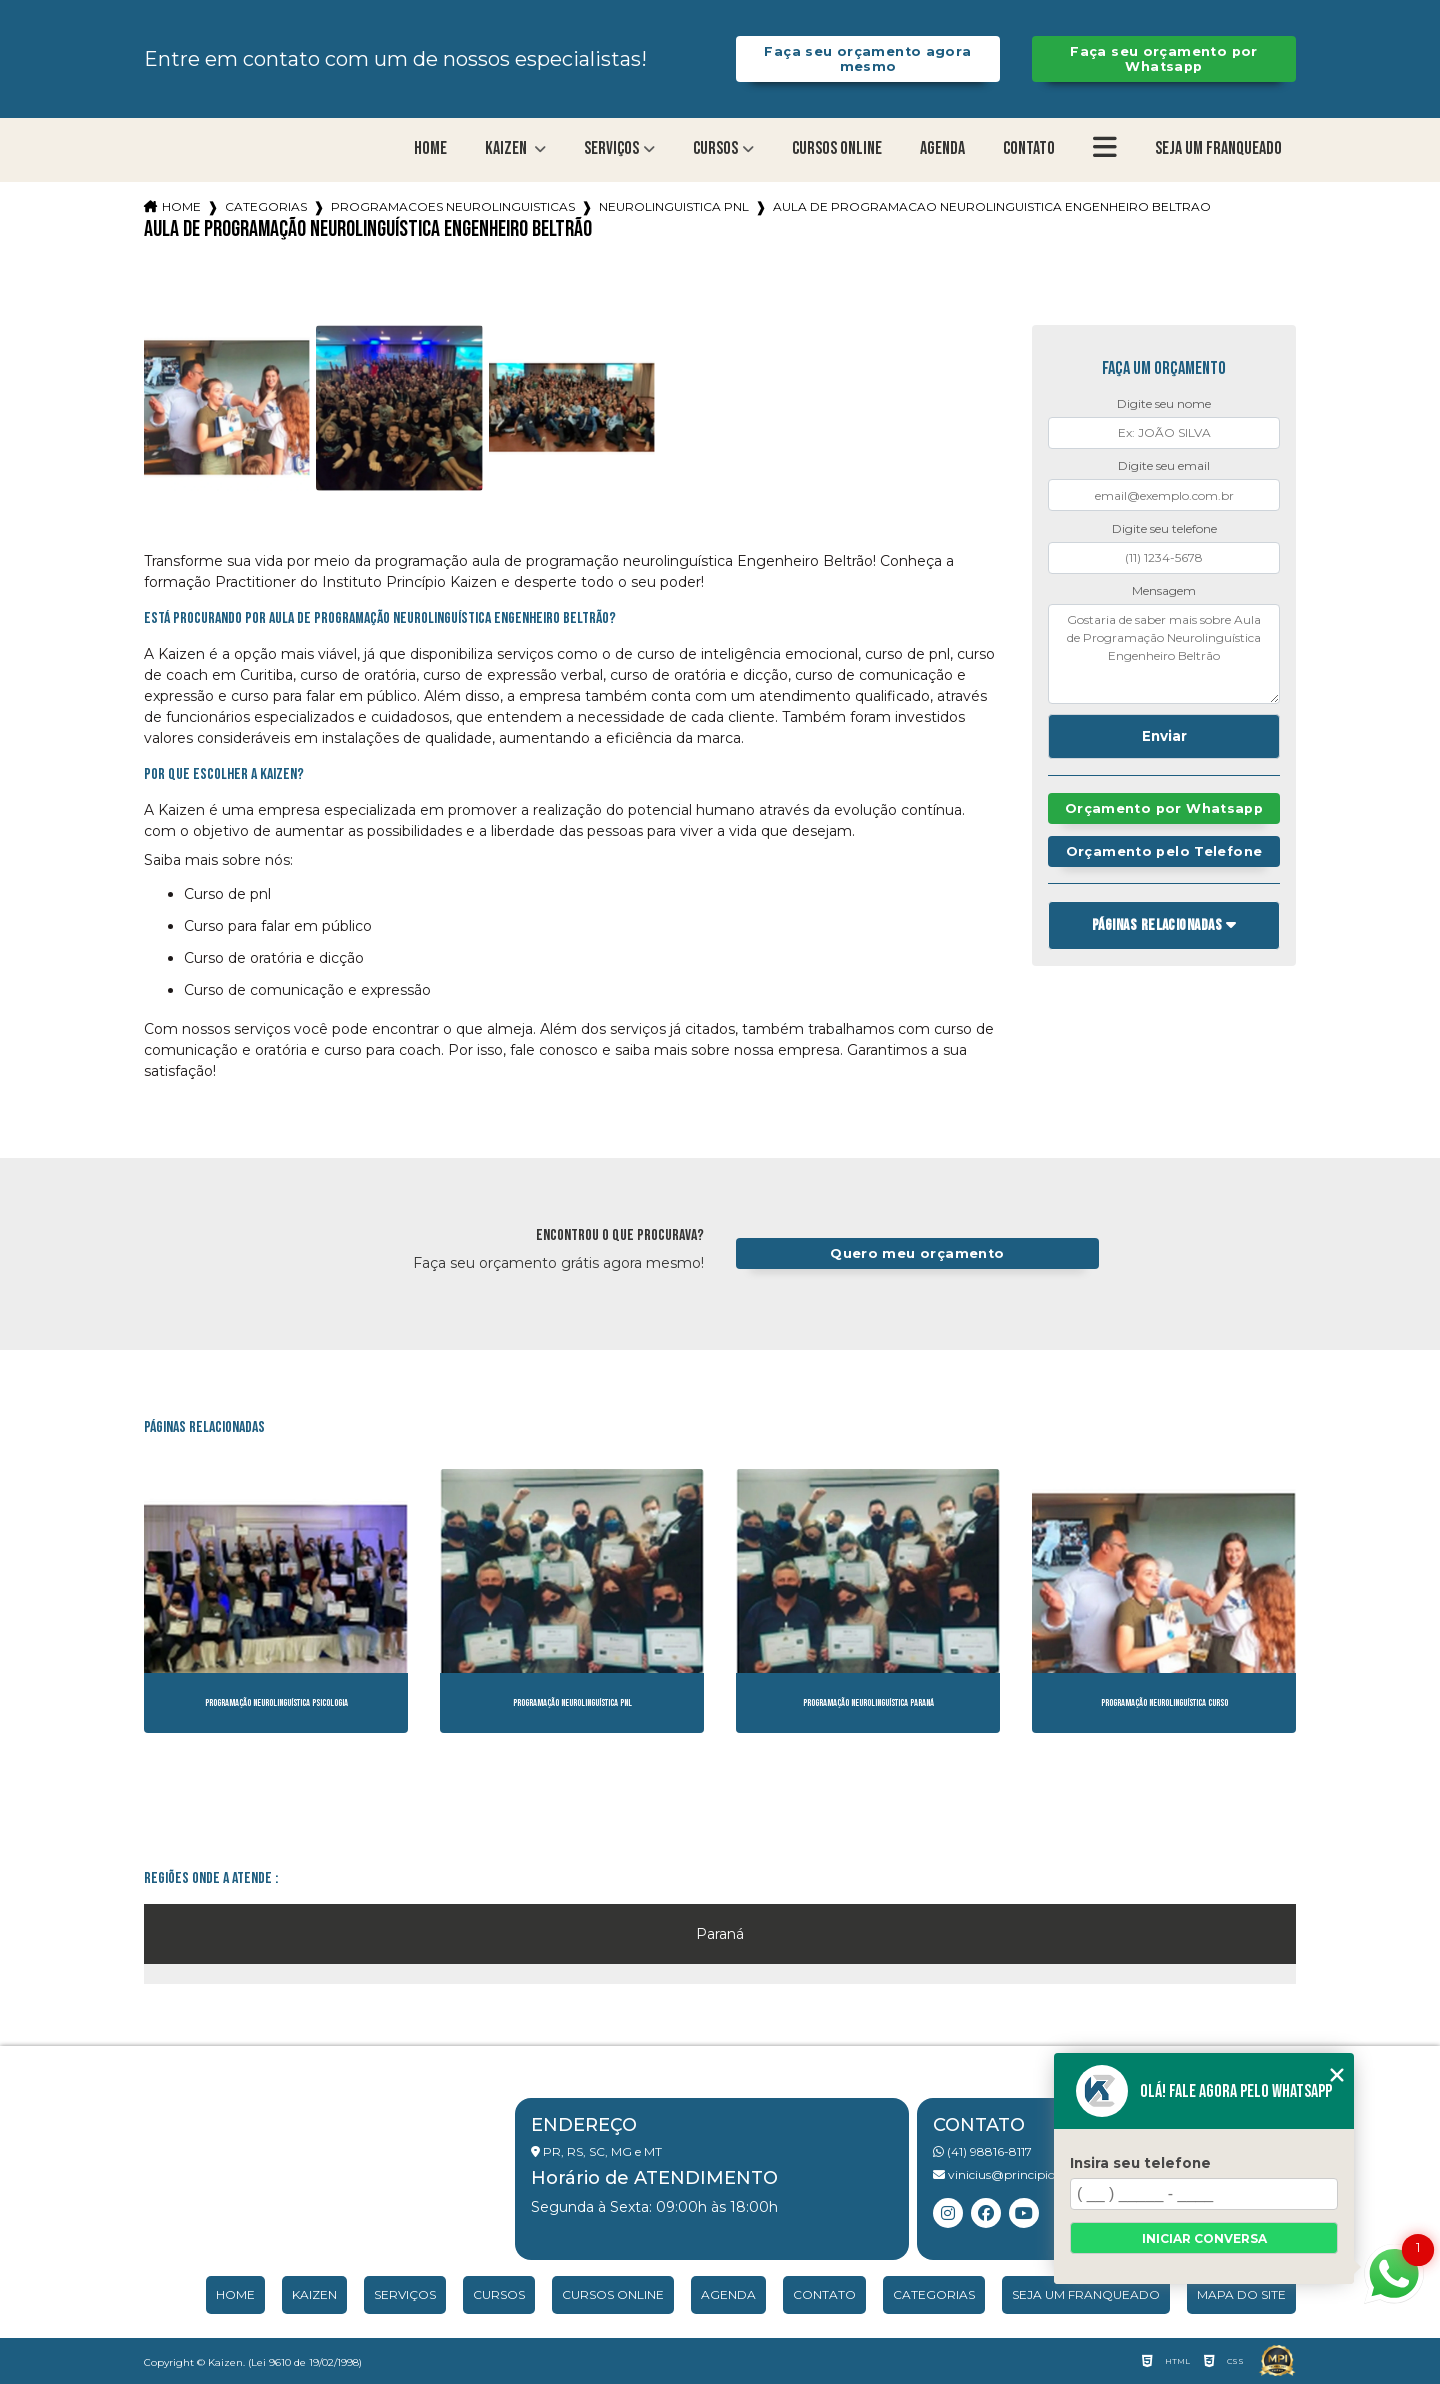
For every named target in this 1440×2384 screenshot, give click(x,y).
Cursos (715, 148)
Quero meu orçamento (917, 1253)
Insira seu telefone (1140, 2163)
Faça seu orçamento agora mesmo (867, 59)
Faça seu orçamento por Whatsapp (1163, 59)
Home (430, 148)
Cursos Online (837, 148)
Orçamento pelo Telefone (1164, 851)
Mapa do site (1241, 2294)
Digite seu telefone (1164, 528)
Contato (1029, 148)
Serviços (611, 148)
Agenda (942, 148)
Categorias (266, 206)
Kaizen (507, 148)
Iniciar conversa (1204, 2238)
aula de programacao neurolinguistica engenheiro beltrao (992, 206)
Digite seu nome (1164, 403)
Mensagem (1164, 590)
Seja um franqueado (1218, 148)
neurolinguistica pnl (674, 206)
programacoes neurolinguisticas (453, 206)
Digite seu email (1164, 465)
